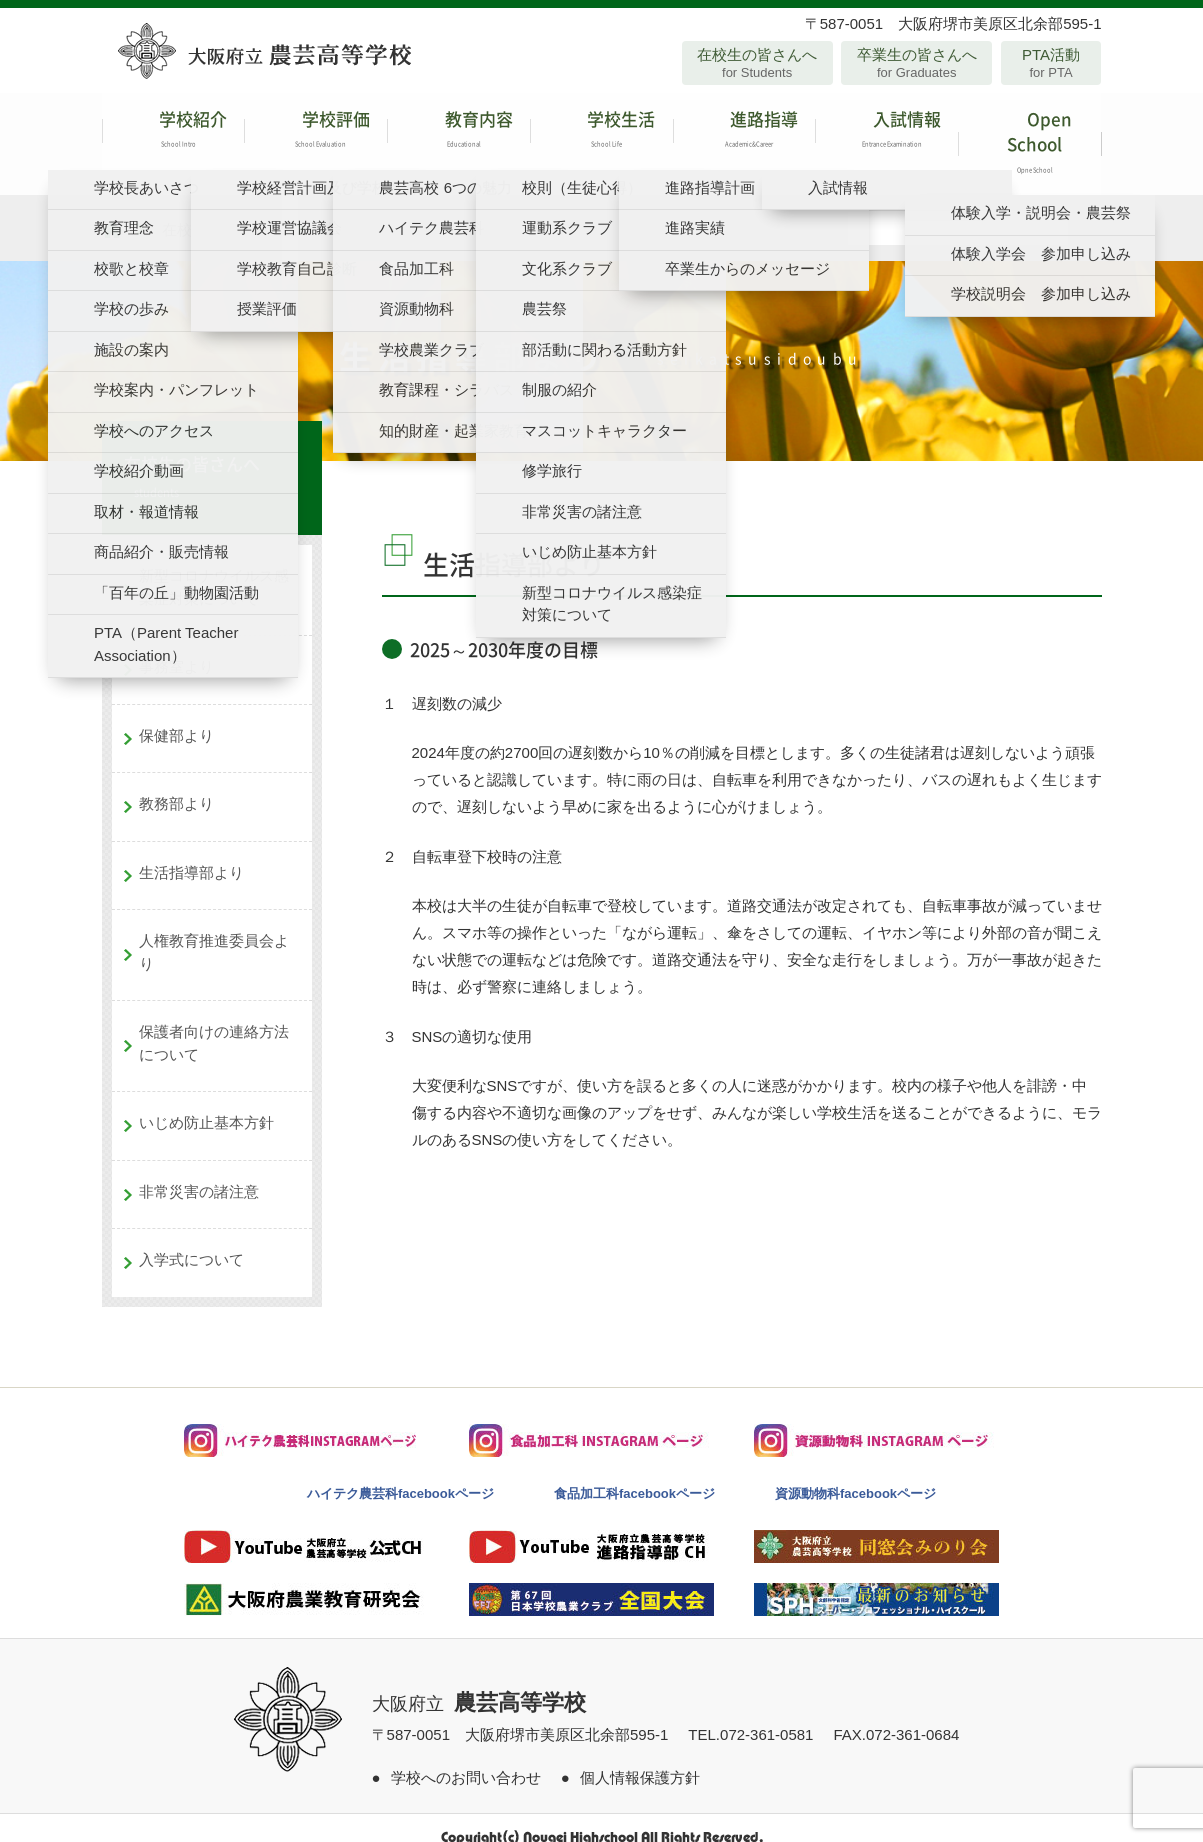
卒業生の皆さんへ (916, 63)
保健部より (176, 716)
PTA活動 (1051, 63)
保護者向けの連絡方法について (214, 1024)
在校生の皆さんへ (757, 63)
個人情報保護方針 (640, 1758)
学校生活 (601, 134)
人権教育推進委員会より (214, 933)
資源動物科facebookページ (855, 1474)
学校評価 (315, 134)
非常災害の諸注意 (199, 1172)
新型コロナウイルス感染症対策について (214, 568)
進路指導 (744, 134)
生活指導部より (191, 853)
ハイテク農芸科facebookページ (400, 1474)
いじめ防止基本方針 (206, 1103)
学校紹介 (173, 134)
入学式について (191, 1240)
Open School (1029, 134)
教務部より (176, 784)
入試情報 (886, 134)
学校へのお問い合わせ (466, 1758)
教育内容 (458, 134)
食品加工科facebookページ (634, 1474)
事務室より (176, 647)
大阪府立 (479, 1685)
